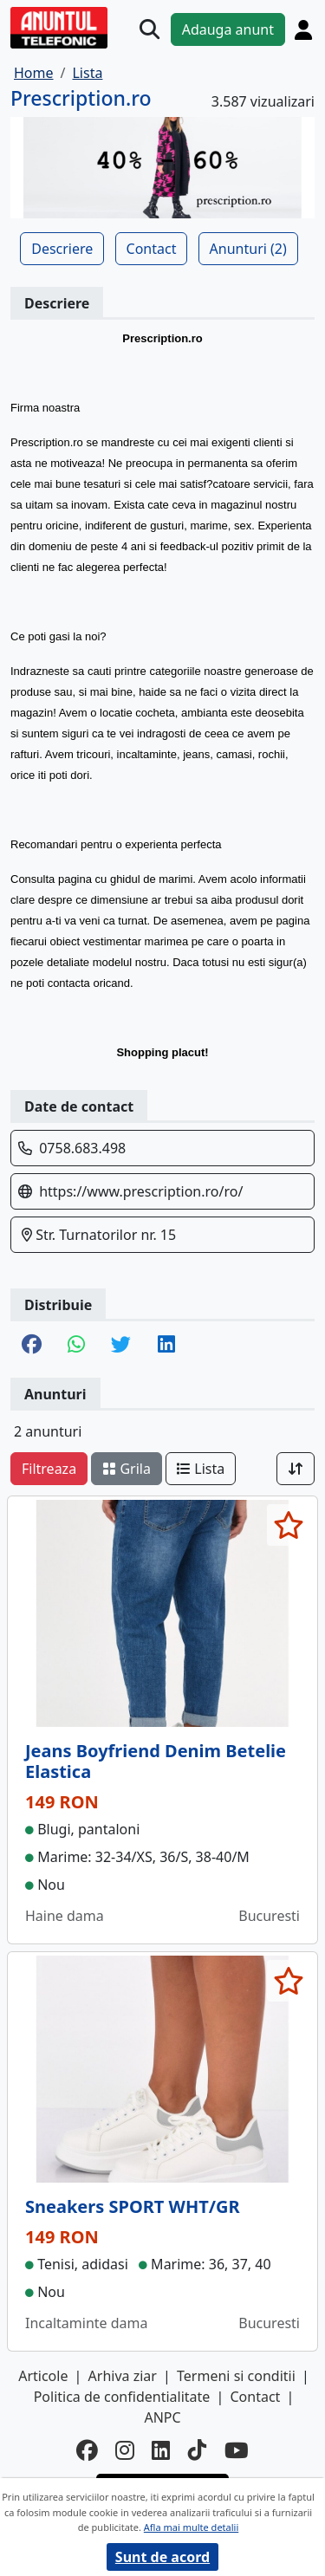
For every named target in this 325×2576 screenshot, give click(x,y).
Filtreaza (49, 1468)
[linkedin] (161, 2451)
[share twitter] (121, 1345)
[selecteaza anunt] (288, 1525)
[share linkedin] (166, 1345)
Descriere (62, 248)
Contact (152, 248)
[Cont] (303, 29)
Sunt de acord (162, 2556)
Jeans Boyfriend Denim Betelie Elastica (155, 1761)
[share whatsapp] (76, 1345)
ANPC (162, 2417)
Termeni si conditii (236, 2375)
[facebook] (87, 2451)
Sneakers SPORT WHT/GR (132, 2206)
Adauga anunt (228, 29)
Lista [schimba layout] (200, 1468)
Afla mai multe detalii (191, 2527)
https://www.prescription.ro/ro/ (141, 1191)
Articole (43, 2375)
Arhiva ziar (122, 2375)
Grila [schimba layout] (126, 1468)
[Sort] (295, 1468)
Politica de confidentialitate (122, 2396)
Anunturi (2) (248, 248)
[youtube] (236, 2451)
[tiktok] (197, 2451)
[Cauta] (149, 29)
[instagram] (124, 2451)
